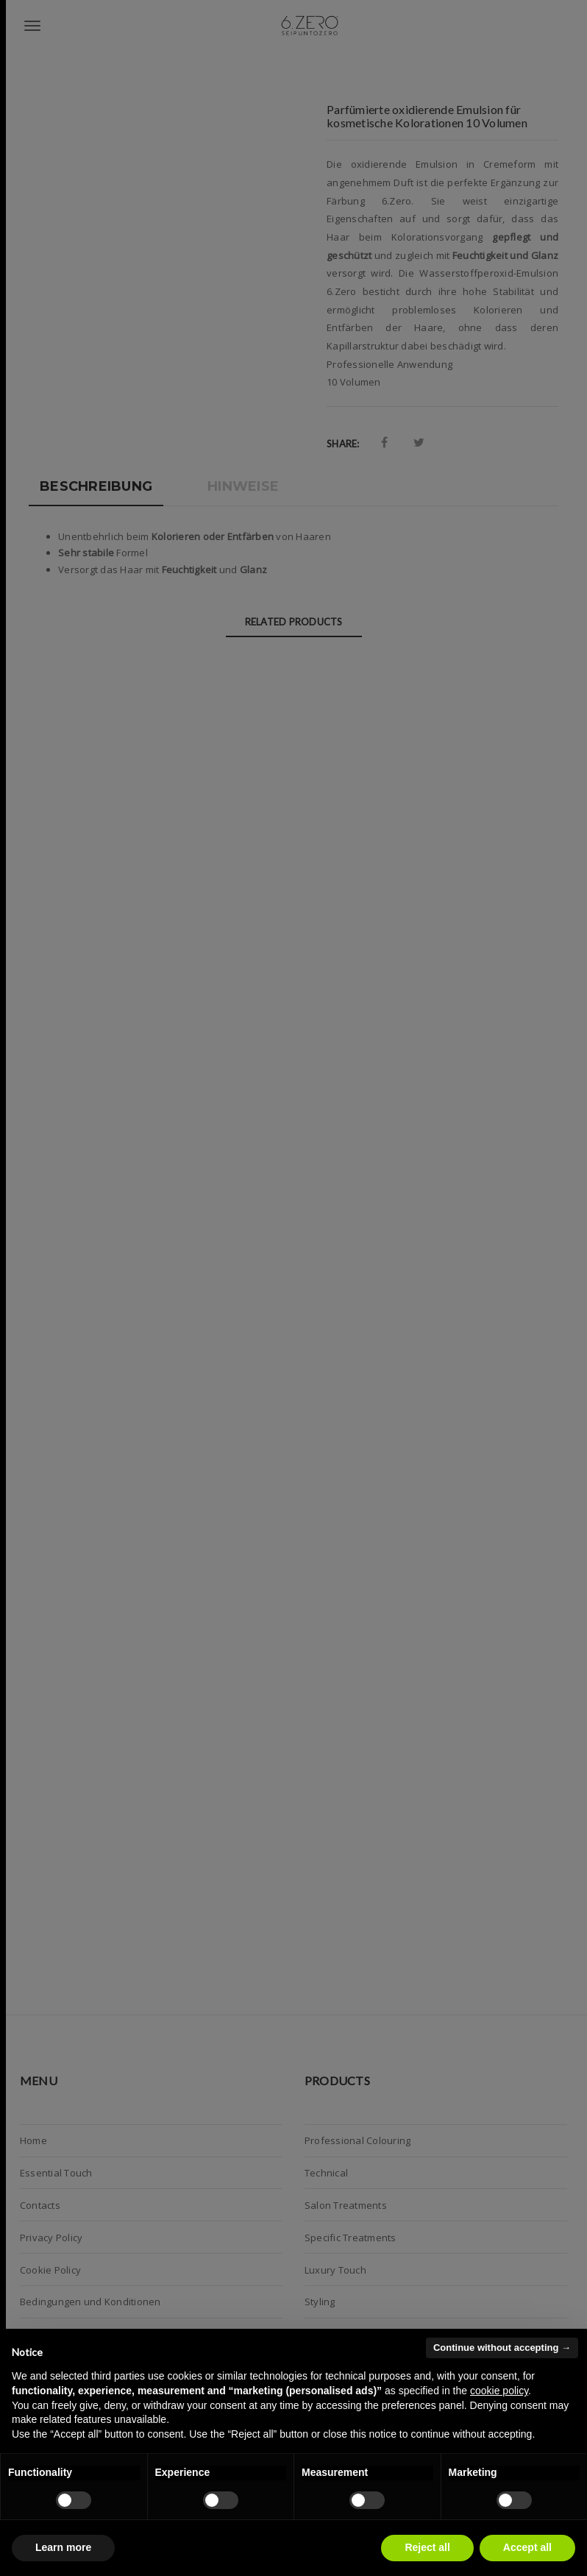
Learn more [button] (63, 2547)
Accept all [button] (527, 2547)
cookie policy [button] (499, 2390)
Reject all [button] (427, 2547)
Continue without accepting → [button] (502, 2347)
